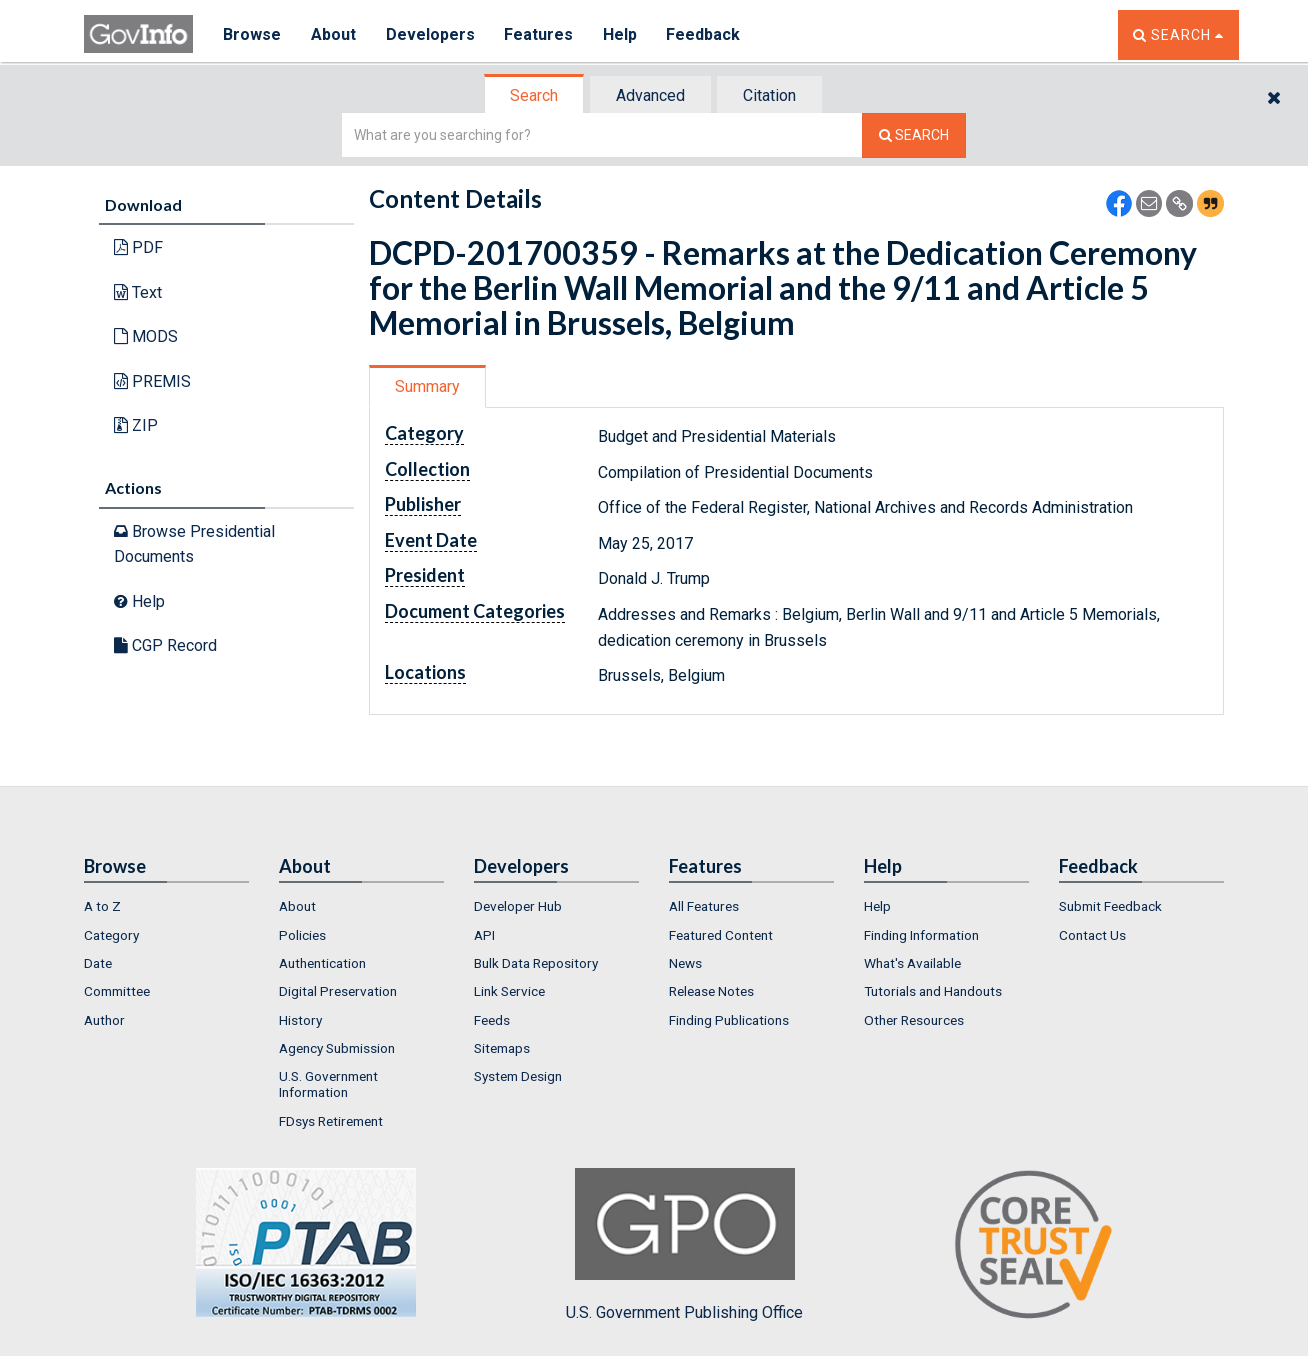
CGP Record (165, 645)
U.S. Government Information (328, 1084)
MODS (146, 336)
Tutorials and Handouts (933, 991)
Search (534, 95)
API (484, 935)
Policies (302, 935)
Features (539, 34)
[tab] (535, 95)
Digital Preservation (338, 991)
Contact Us (1092, 935)
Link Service (509, 991)
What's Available (912, 963)
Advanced (650, 95)
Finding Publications (729, 1020)
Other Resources (914, 1020)
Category (111, 935)
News (685, 963)
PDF (138, 247)
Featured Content (721, 935)
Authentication (322, 963)
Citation (769, 95)
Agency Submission (337, 1048)
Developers (430, 34)
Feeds (492, 1020)
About (333, 34)
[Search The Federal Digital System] (914, 135)
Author (104, 1020)
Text (138, 292)
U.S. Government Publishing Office (684, 1245)
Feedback (705, 34)
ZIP (136, 425)
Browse (252, 34)
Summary (427, 386)
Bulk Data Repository (536, 963)
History (300, 1020)
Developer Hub (518, 906)
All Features (704, 906)
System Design (518, 1076)
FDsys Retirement (331, 1121)
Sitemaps (502, 1048)
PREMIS (152, 381)
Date (98, 963)
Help (621, 34)
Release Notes (711, 991)
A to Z (102, 906)
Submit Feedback (1110, 906)
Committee (117, 991)
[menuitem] (166, 906)
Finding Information (921, 935)
